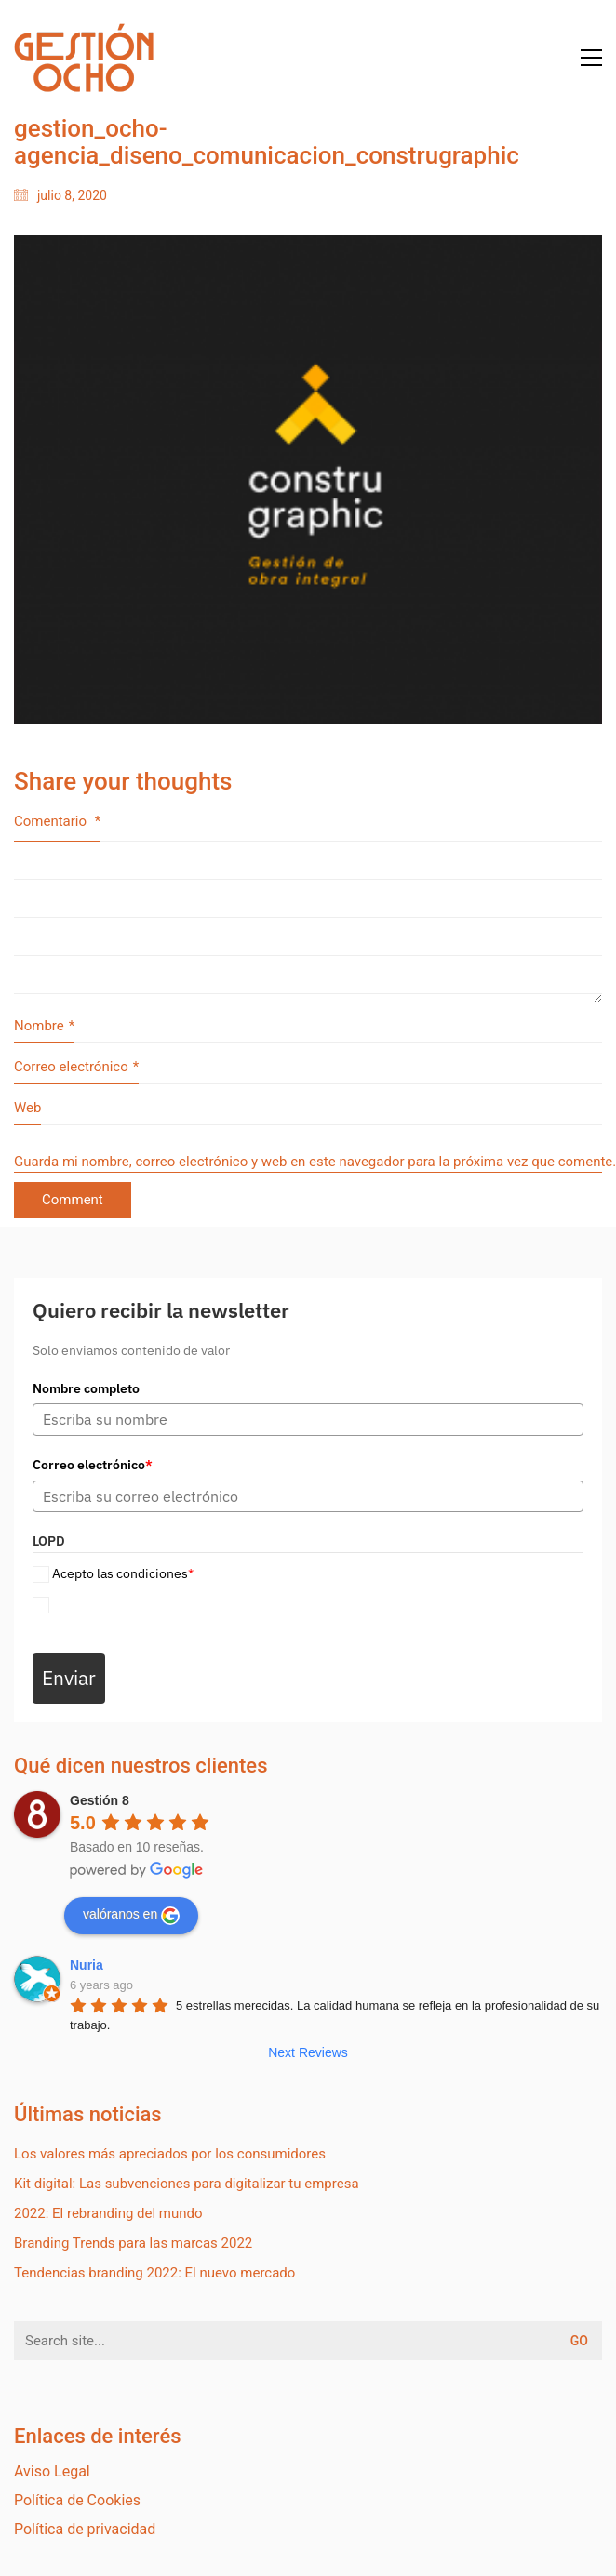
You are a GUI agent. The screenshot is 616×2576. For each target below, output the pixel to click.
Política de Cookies (77, 2500)
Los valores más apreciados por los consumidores (170, 2153)
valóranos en (131, 1915)
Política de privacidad (84, 2529)
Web (27, 1107)
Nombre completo (86, 1388)
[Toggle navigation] (591, 58)
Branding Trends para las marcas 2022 (133, 2243)
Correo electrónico (76, 1067)
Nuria (86, 1965)
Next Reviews (308, 2052)
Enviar (69, 1678)
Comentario (57, 821)
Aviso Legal (52, 2471)
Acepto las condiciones (123, 1573)
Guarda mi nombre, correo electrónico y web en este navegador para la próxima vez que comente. (308, 1161)
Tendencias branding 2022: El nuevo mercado (154, 2272)
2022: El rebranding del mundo (108, 2213)
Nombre (44, 1026)
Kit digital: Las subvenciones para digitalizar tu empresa (186, 2183)
